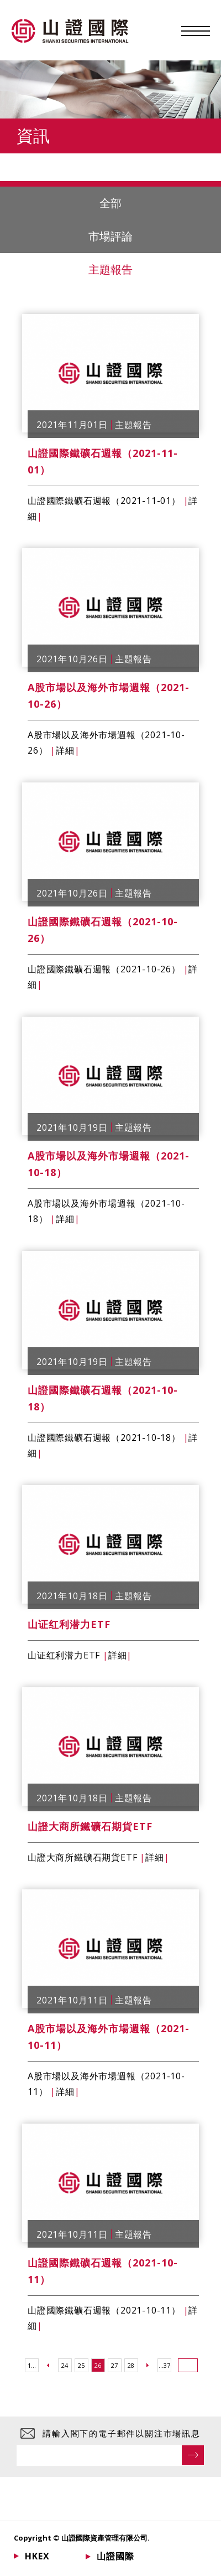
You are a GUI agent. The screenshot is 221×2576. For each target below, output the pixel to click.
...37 (164, 2365)
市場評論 (110, 236)
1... (32, 2365)
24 (64, 2365)
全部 (160, 203)
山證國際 (115, 2556)
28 (131, 2365)
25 (81, 2365)
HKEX (37, 2556)
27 (114, 2365)
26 (97, 2365)
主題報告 (66, 269)
